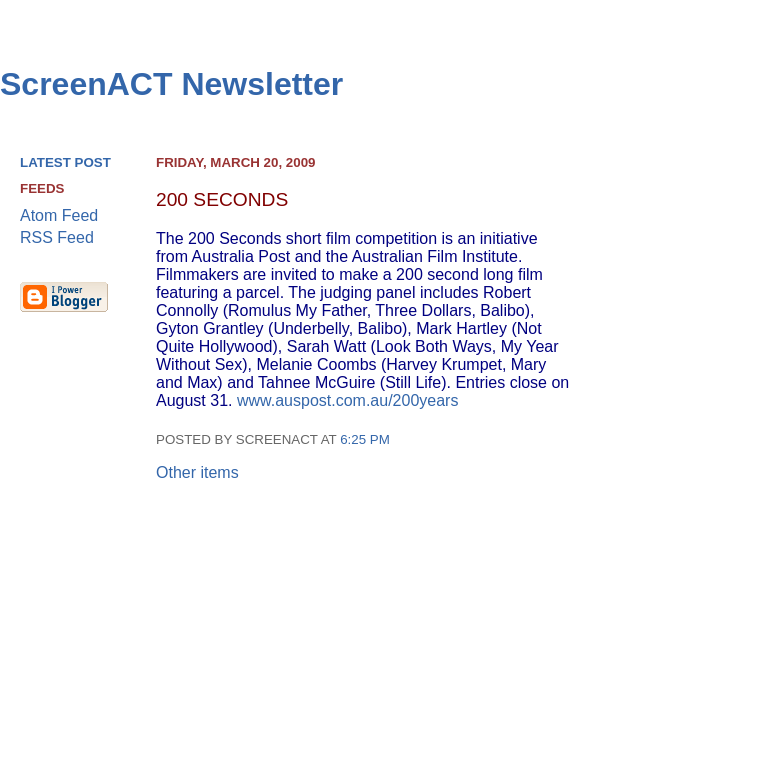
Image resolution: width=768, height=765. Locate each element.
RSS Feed (57, 237)
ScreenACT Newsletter (171, 84)
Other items (197, 472)
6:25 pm (365, 439)
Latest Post (65, 162)
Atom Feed (59, 215)
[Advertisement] (673, 461)
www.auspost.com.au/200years (347, 400)
